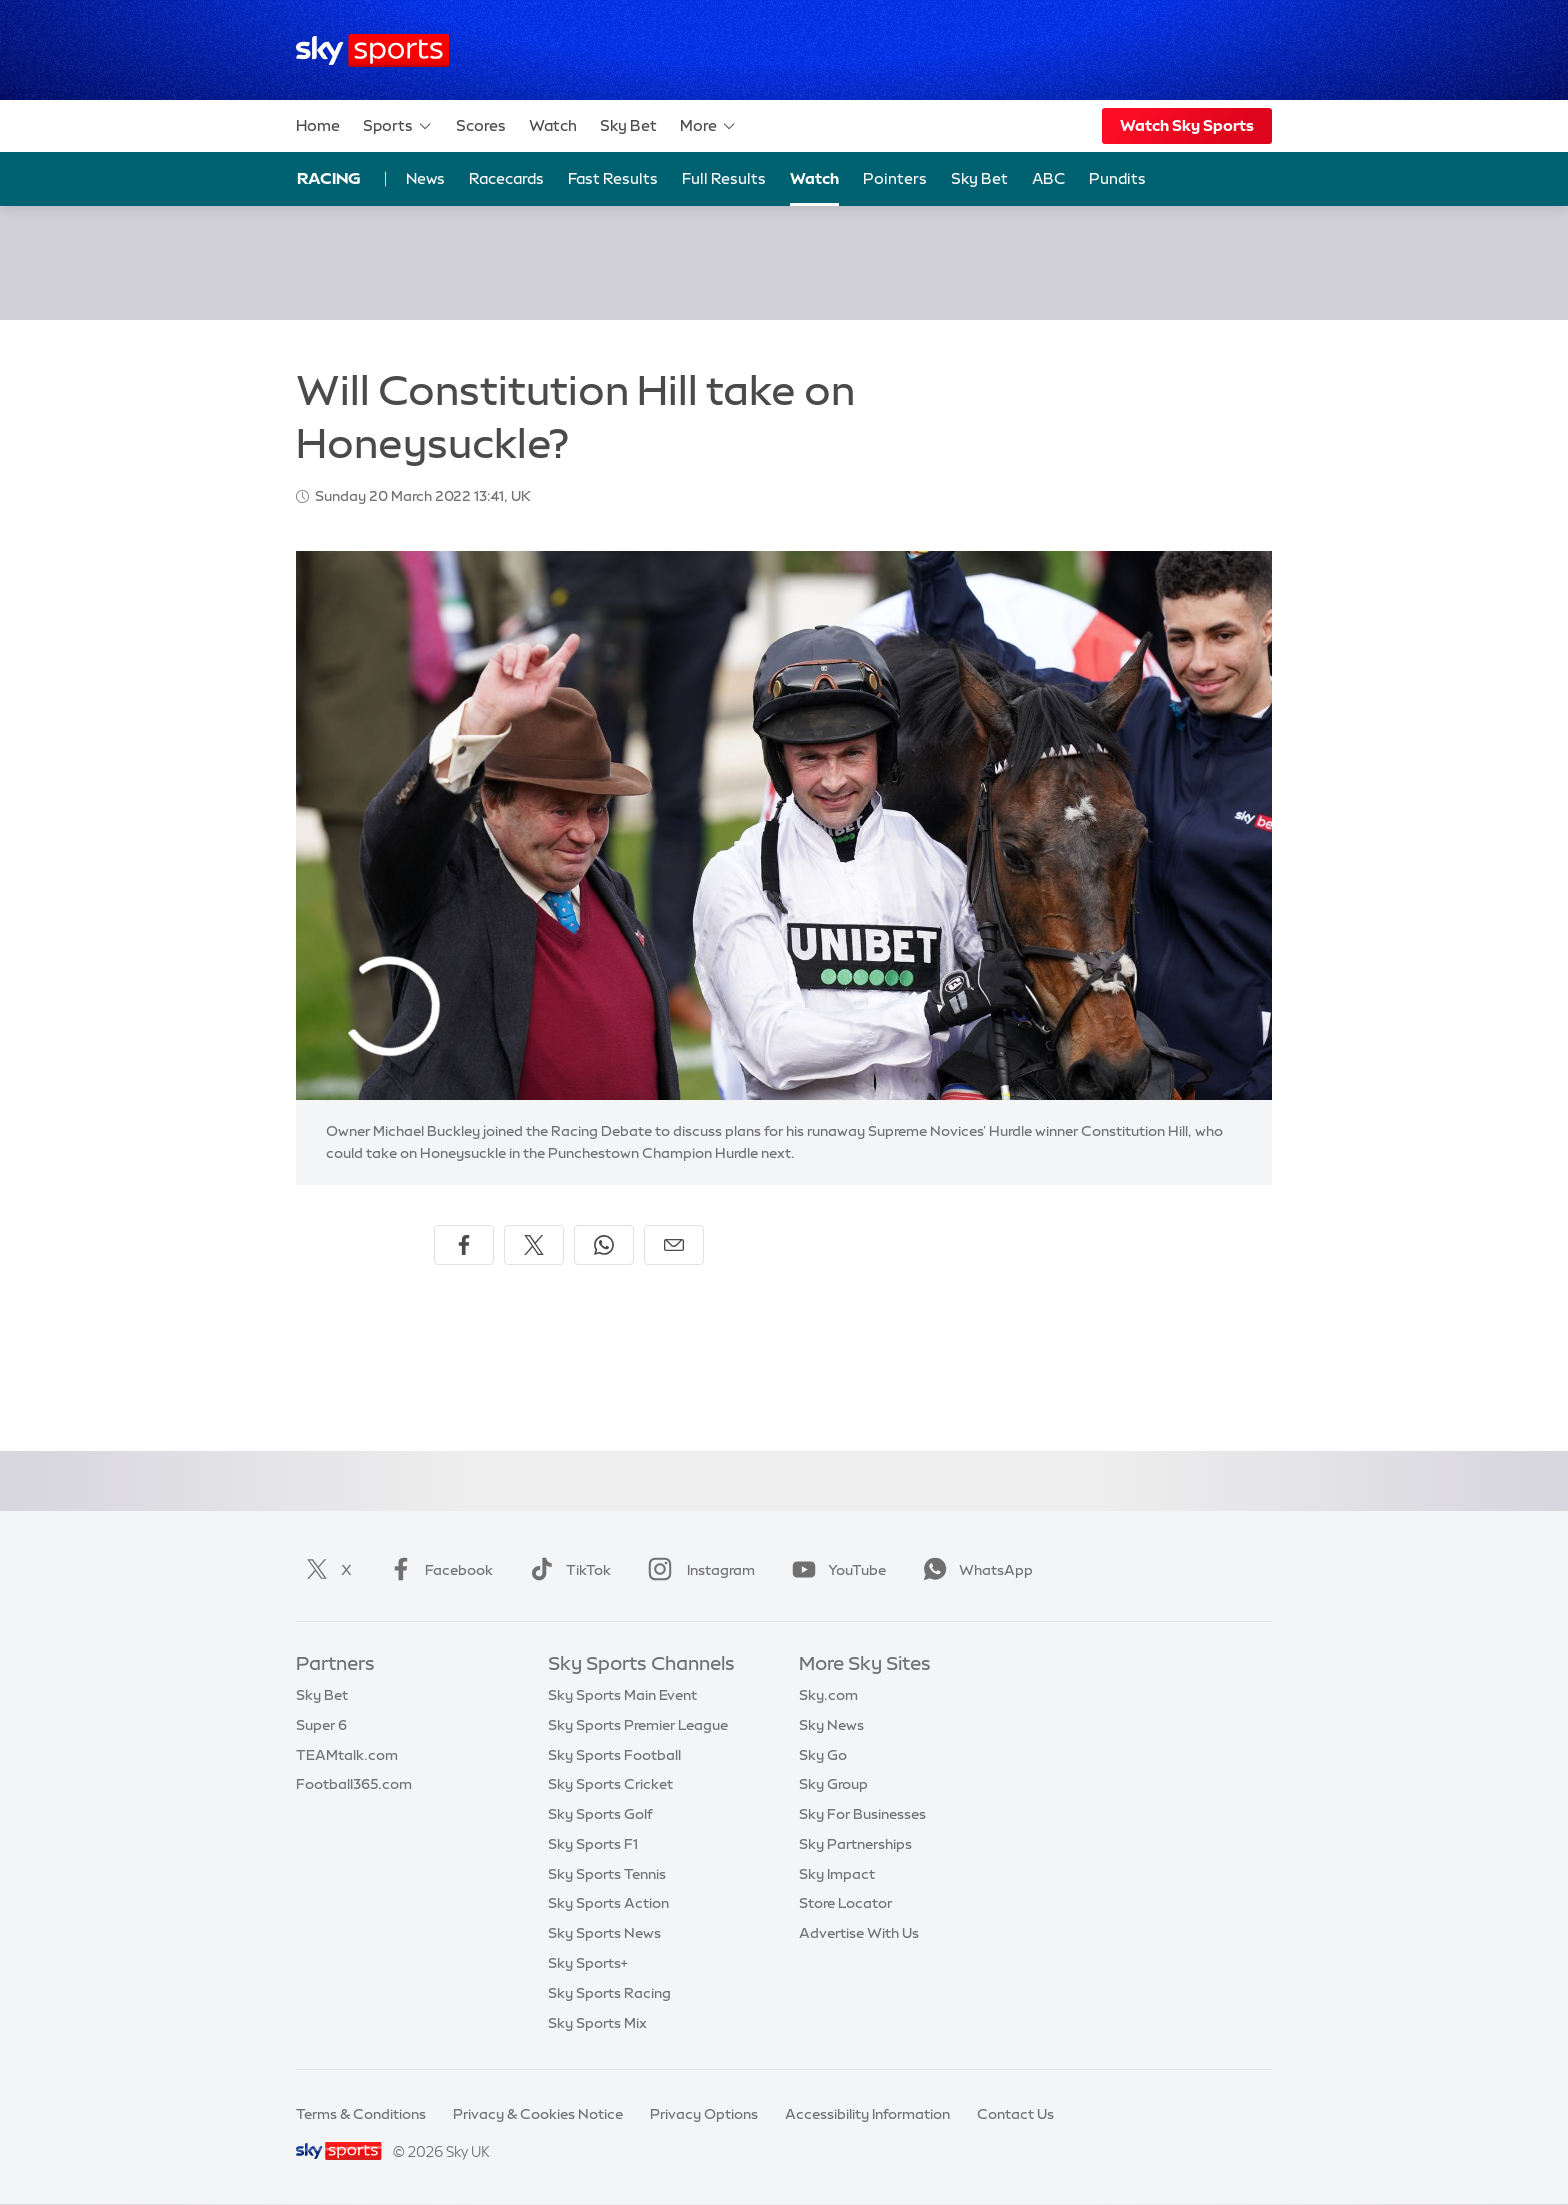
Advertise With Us (859, 1933)
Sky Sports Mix (597, 2023)
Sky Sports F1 (593, 1844)
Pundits (1117, 178)
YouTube (835, 1570)
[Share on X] (534, 1245)
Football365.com (354, 1784)
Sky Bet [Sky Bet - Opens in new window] (979, 178)
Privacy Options (704, 2114)
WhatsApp (974, 1570)
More (708, 126)
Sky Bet (628, 125)
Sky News (831, 1725)
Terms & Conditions (361, 2114)
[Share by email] (674, 1245)
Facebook (437, 1570)
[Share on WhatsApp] (604, 1245)
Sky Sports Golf (600, 1814)
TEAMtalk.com (347, 1755)
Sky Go (823, 1755)
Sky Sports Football (614, 1755)
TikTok (566, 1570)
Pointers (895, 178)
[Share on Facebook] (464, 1245)
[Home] (372, 50)
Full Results (724, 178)
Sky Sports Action (608, 1903)
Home (318, 125)
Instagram (697, 1570)
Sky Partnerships (855, 1844)
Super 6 (321, 1725)
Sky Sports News (604, 1933)
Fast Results (613, 178)
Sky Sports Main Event (622, 1695)
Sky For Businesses (862, 1814)
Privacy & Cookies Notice (538, 2114)
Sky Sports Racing (609, 1993)
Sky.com (828, 1695)
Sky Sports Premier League (638, 1725)
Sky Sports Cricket (610, 1784)
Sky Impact (837, 1874)
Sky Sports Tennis (607, 1874)
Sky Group (833, 1784)
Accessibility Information (867, 2114)
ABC (1048, 178)
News (425, 178)
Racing (329, 178)
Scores (481, 125)
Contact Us (1015, 2114)
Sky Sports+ (588, 1963)
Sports (398, 126)
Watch (553, 125)
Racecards (506, 178)
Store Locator (845, 1903)
